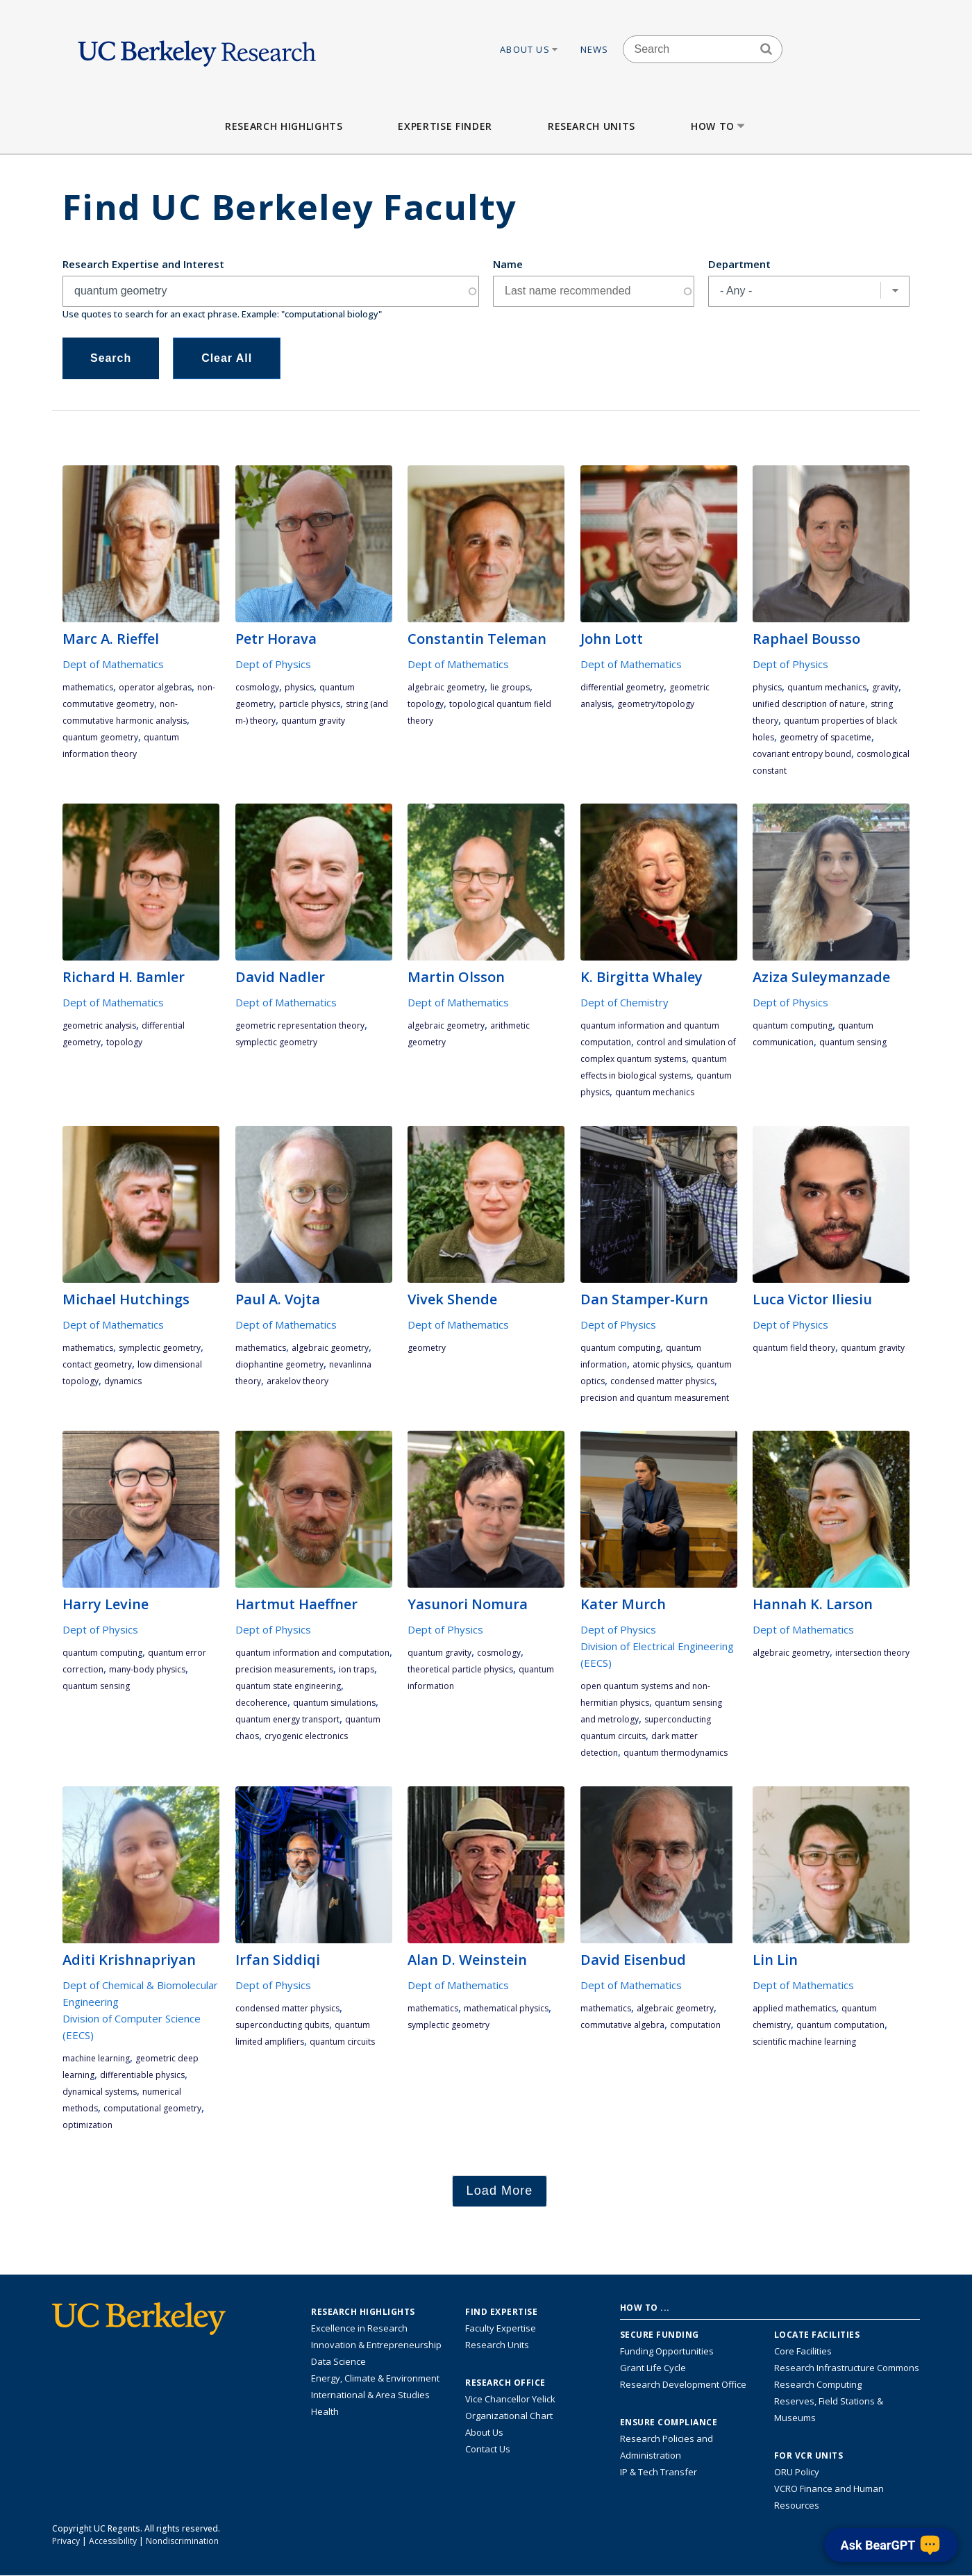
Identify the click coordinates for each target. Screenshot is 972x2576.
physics (299, 687)
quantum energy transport (287, 1719)
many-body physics (147, 1669)
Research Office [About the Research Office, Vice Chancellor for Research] (505, 2382)
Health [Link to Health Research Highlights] (325, 2411)
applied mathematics (794, 2008)
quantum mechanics (826, 687)
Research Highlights (283, 126)
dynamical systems (99, 2091)
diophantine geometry (279, 1364)
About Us (530, 49)
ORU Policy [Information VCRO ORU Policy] (796, 2472)
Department (739, 264)
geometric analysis (99, 1025)
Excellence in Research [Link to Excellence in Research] (359, 2328)
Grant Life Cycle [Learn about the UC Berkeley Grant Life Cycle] (653, 2367)
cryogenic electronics (306, 1736)
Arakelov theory (297, 1381)
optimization (87, 2125)
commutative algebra (622, 2025)
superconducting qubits (282, 2025)
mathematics (87, 687)
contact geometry (97, 1364)
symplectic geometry (276, 1042)
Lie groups (510, 687)
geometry (427, 1348)
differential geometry (622, 687)
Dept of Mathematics (113, 664)
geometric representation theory (299, 1025)
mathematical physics (506, 2008)
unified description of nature (809, 704)
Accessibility (113, 2541)
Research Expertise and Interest (143, 264)
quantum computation (840, 2025)
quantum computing (792, 1025)
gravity (885, 687)
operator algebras (155, 687)
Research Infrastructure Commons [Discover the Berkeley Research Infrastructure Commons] (846, 2367)
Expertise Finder (445, 126)
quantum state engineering (288, 1686)
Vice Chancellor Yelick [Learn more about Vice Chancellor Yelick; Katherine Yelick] (510, 2399)
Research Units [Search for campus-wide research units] (497, 2344)
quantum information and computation (312, 1653)
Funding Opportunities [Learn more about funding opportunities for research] (667, 2351)
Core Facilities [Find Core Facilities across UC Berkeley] (803, 2351)
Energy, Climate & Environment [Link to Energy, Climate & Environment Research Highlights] (375, 2378)
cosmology (257, 687)
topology (426, 704)
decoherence (261, 1703)
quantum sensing (853, 1042)
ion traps (356, 1669)
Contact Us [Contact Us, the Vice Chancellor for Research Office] (487, 2449)
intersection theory (872, 1653)
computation (695, 2025)
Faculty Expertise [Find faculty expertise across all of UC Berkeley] (500, 2328)
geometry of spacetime (825, 737)
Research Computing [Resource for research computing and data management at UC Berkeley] (818, 2384)
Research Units (591, 126)
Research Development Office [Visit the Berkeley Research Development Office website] (683, 2384)
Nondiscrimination (182, 2541)
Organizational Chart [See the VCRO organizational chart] (509, 2415)
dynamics (123, 1381)
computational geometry (152, 2108)
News (594, 49)
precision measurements (284, 1669)
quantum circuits (342, 2041)
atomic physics (661, 1364)
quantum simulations (334, 1703)
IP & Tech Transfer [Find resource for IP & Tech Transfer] (658, 2472)
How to (719, 126)
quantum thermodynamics (675, 1753)
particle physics (309, 704)
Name (508, 264)
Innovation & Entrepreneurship (376, 2344)
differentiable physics (142, 2075)
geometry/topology (655, 704)
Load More (500, 2190)
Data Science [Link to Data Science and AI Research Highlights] (338, 2361)
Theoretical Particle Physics (460, 1669)
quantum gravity (313, 720)
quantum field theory (794, 1348)
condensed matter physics (662, 1381)
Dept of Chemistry (624, 1002)
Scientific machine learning (804, 2041)
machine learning (96, 2058)
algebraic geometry (446, 687)
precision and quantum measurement (654, 1398)
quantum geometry (100, 737)
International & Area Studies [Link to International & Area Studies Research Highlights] (370, 2394)
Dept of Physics (273, 664)
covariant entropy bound (802, 754)
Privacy (66, 2541)
